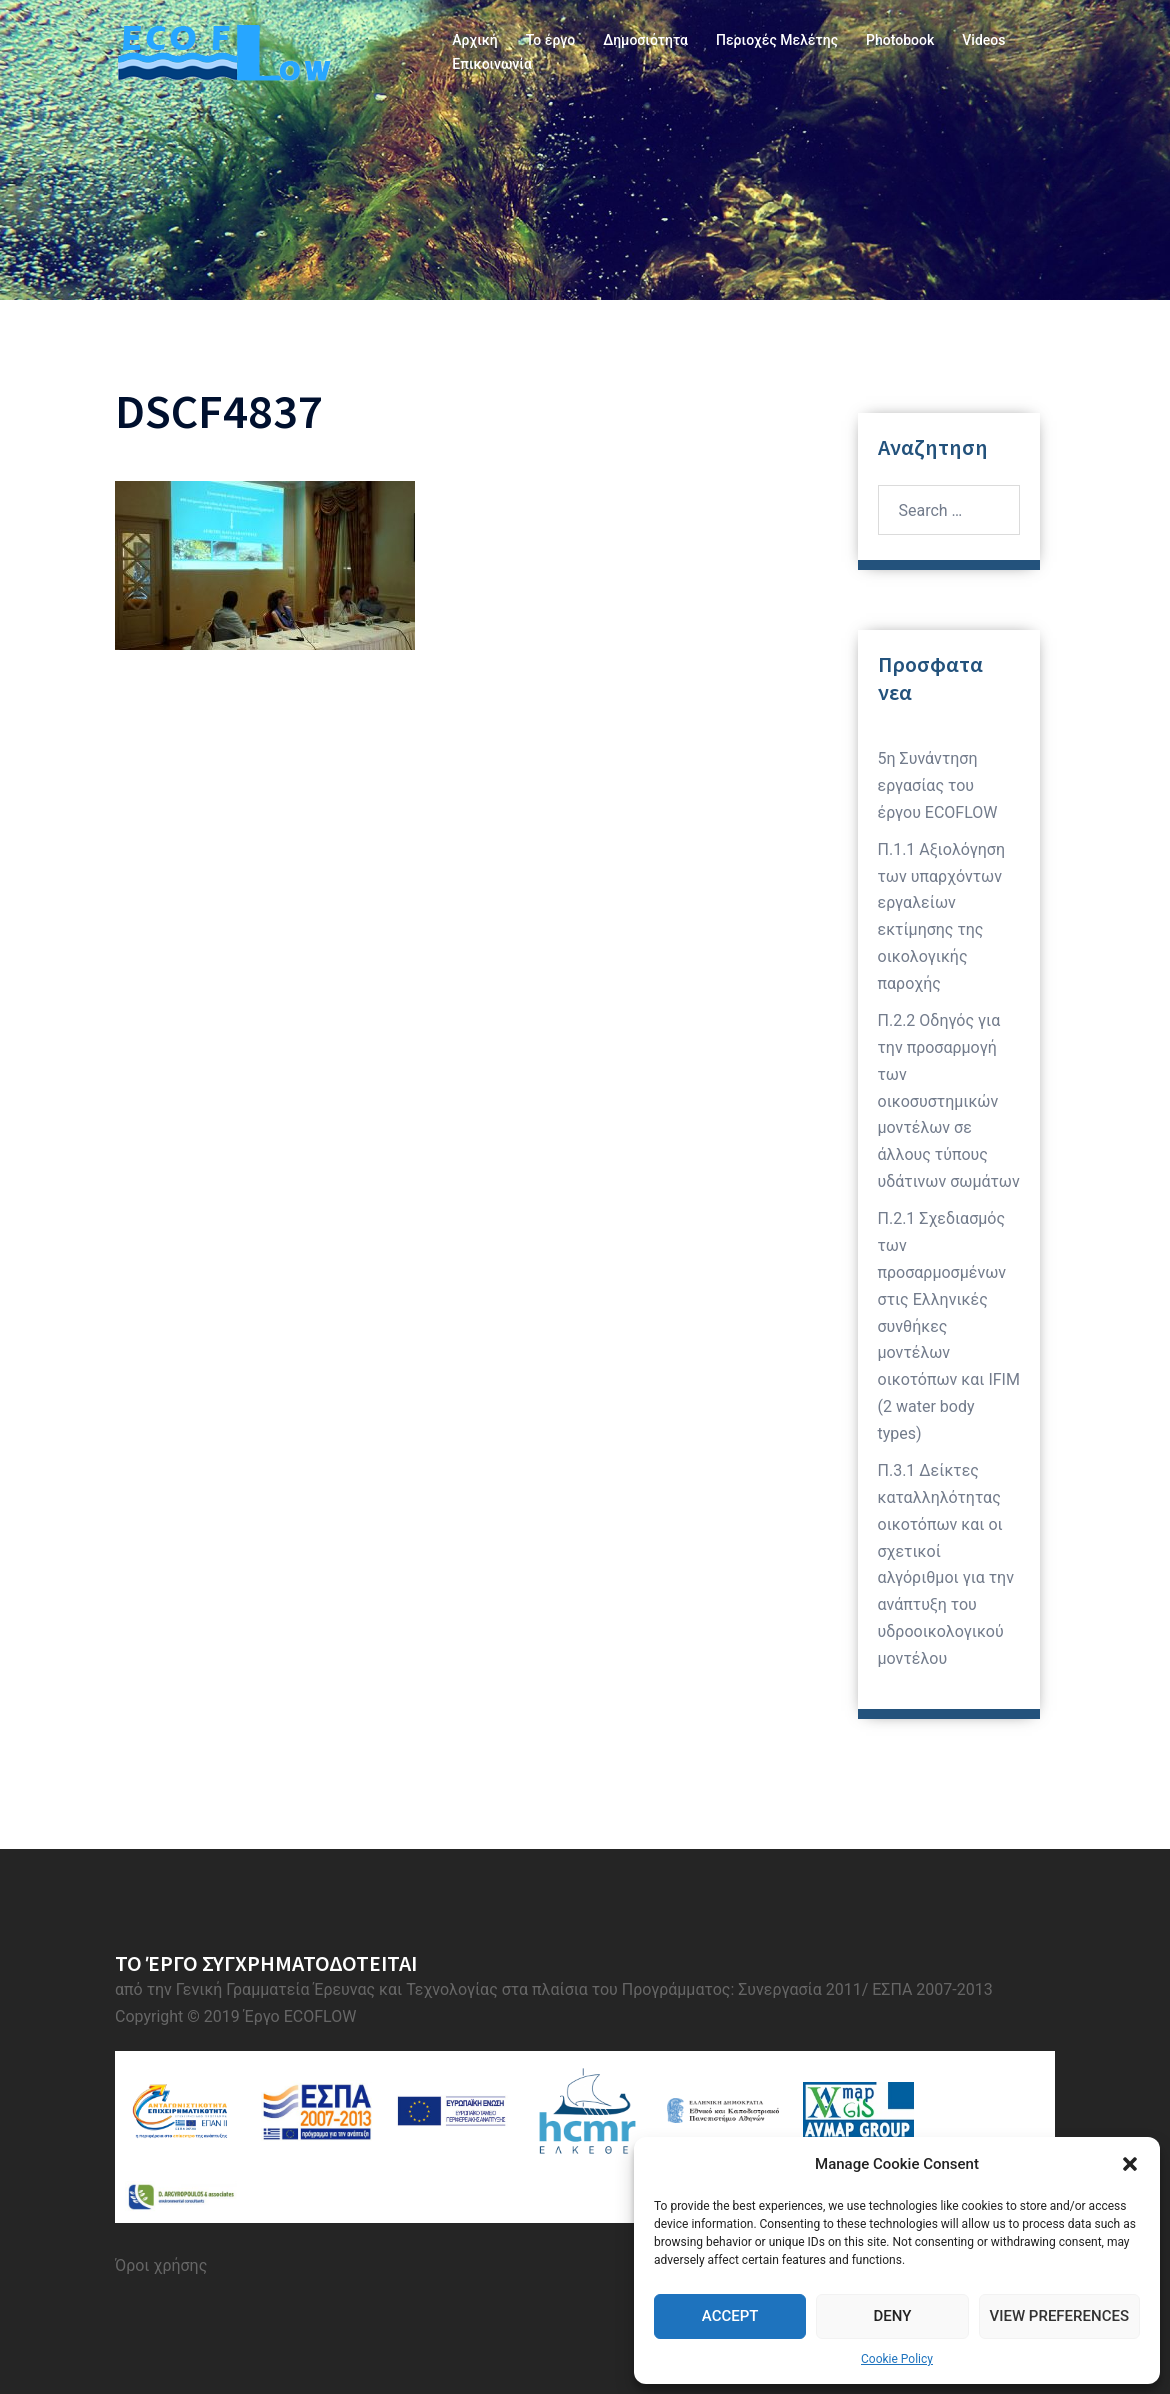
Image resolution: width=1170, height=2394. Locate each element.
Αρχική (474, 40)
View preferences (1059, 2316)
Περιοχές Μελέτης (777, 40)
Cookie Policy (897, 2359)
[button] (1130, 2164)
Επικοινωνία (492, 64)
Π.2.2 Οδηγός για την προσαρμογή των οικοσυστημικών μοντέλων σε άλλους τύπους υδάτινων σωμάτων (949, 1101)
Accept (730, 2316)
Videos (983, 40)
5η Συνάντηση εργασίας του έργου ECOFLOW (938, 785)
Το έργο (550, 40)
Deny (892, 2316)
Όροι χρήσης (161, 2265)
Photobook (900, 40)
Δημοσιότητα (645, 40)
